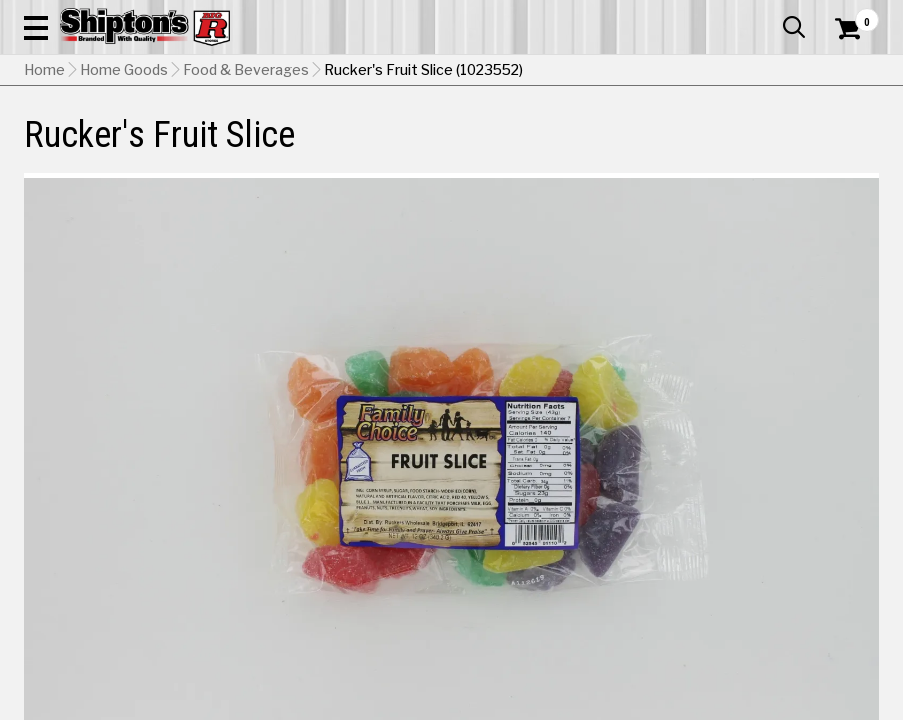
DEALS (857, 147)
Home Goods (403, 147)
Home (44, 195)
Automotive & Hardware (206, 147)
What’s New (767, 15)
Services (851, 15)
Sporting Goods (781, 147)
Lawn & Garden (609, 147)
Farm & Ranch (319, 147)
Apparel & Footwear (77, 147)
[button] (560, 72)
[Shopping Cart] (845, 55)
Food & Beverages (246, 195)
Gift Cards (679, 15)
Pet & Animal (694, 147)
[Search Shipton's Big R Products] (494, 72)
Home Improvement (503, 147)
